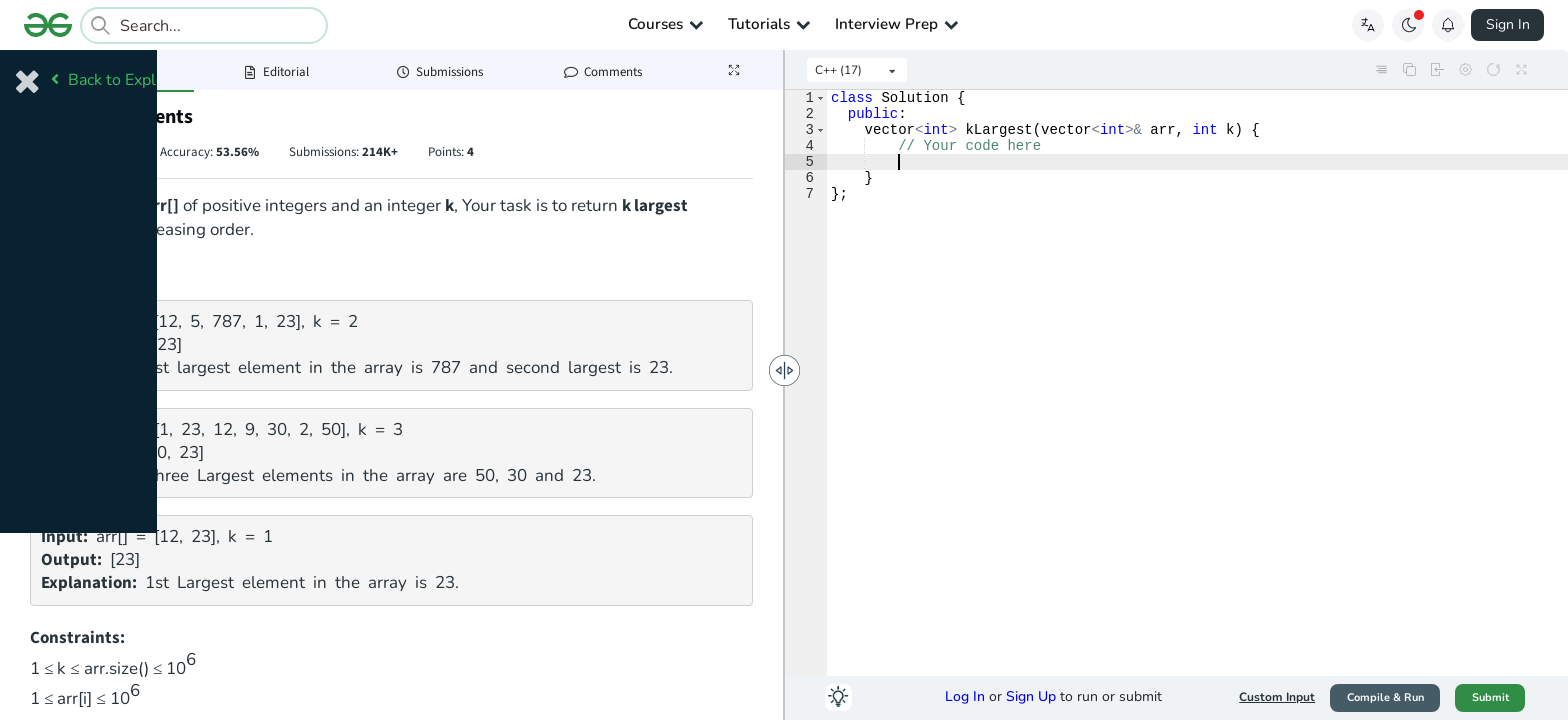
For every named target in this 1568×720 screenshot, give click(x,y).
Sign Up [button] (1031, 696)
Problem (112, 72)
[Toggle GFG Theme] (1408, 25)
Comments (603, 72)
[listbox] (857, 70)
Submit (1490, 697)
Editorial (276, 72)
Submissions (439, 72)
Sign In (1508, 24)
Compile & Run (1385, 697)
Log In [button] (965, 696)
